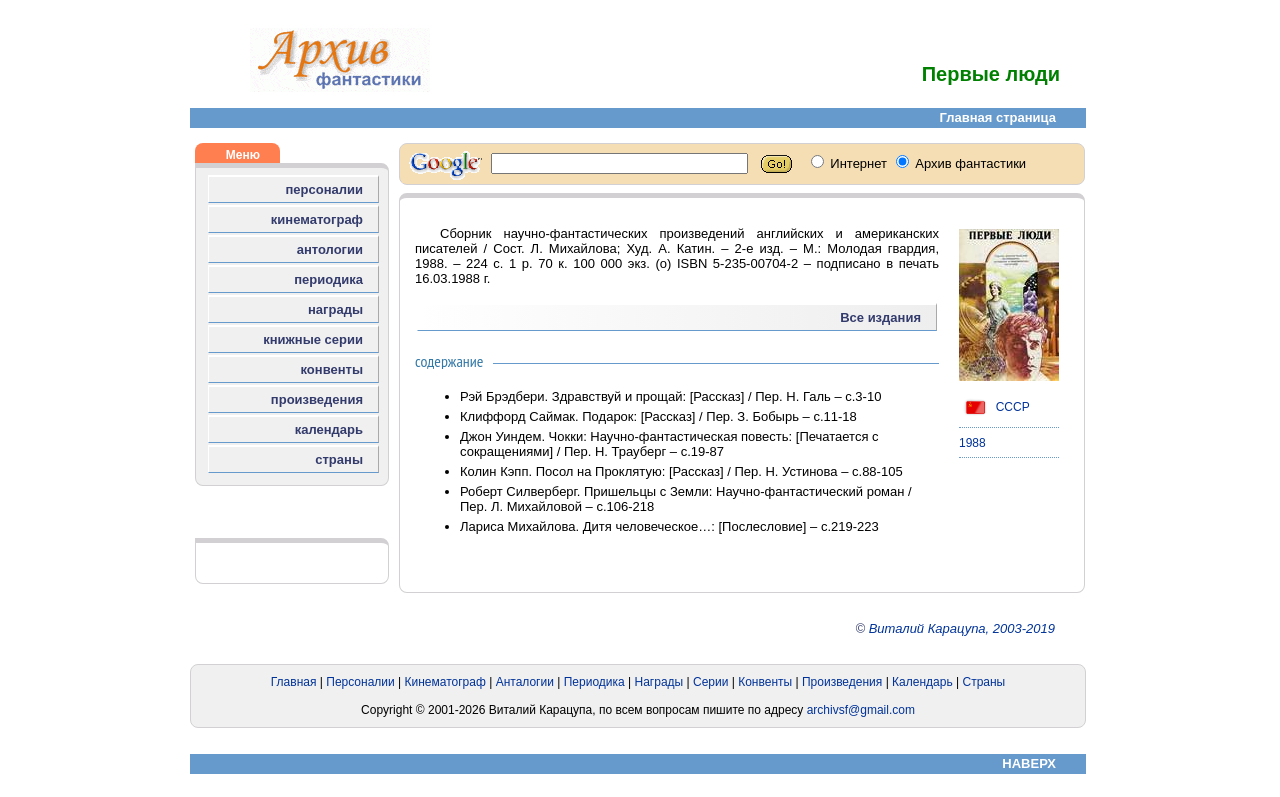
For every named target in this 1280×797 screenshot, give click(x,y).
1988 (972, 443)
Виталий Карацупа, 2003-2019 (962, 628)
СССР (994, 407)
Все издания (880, 317)
